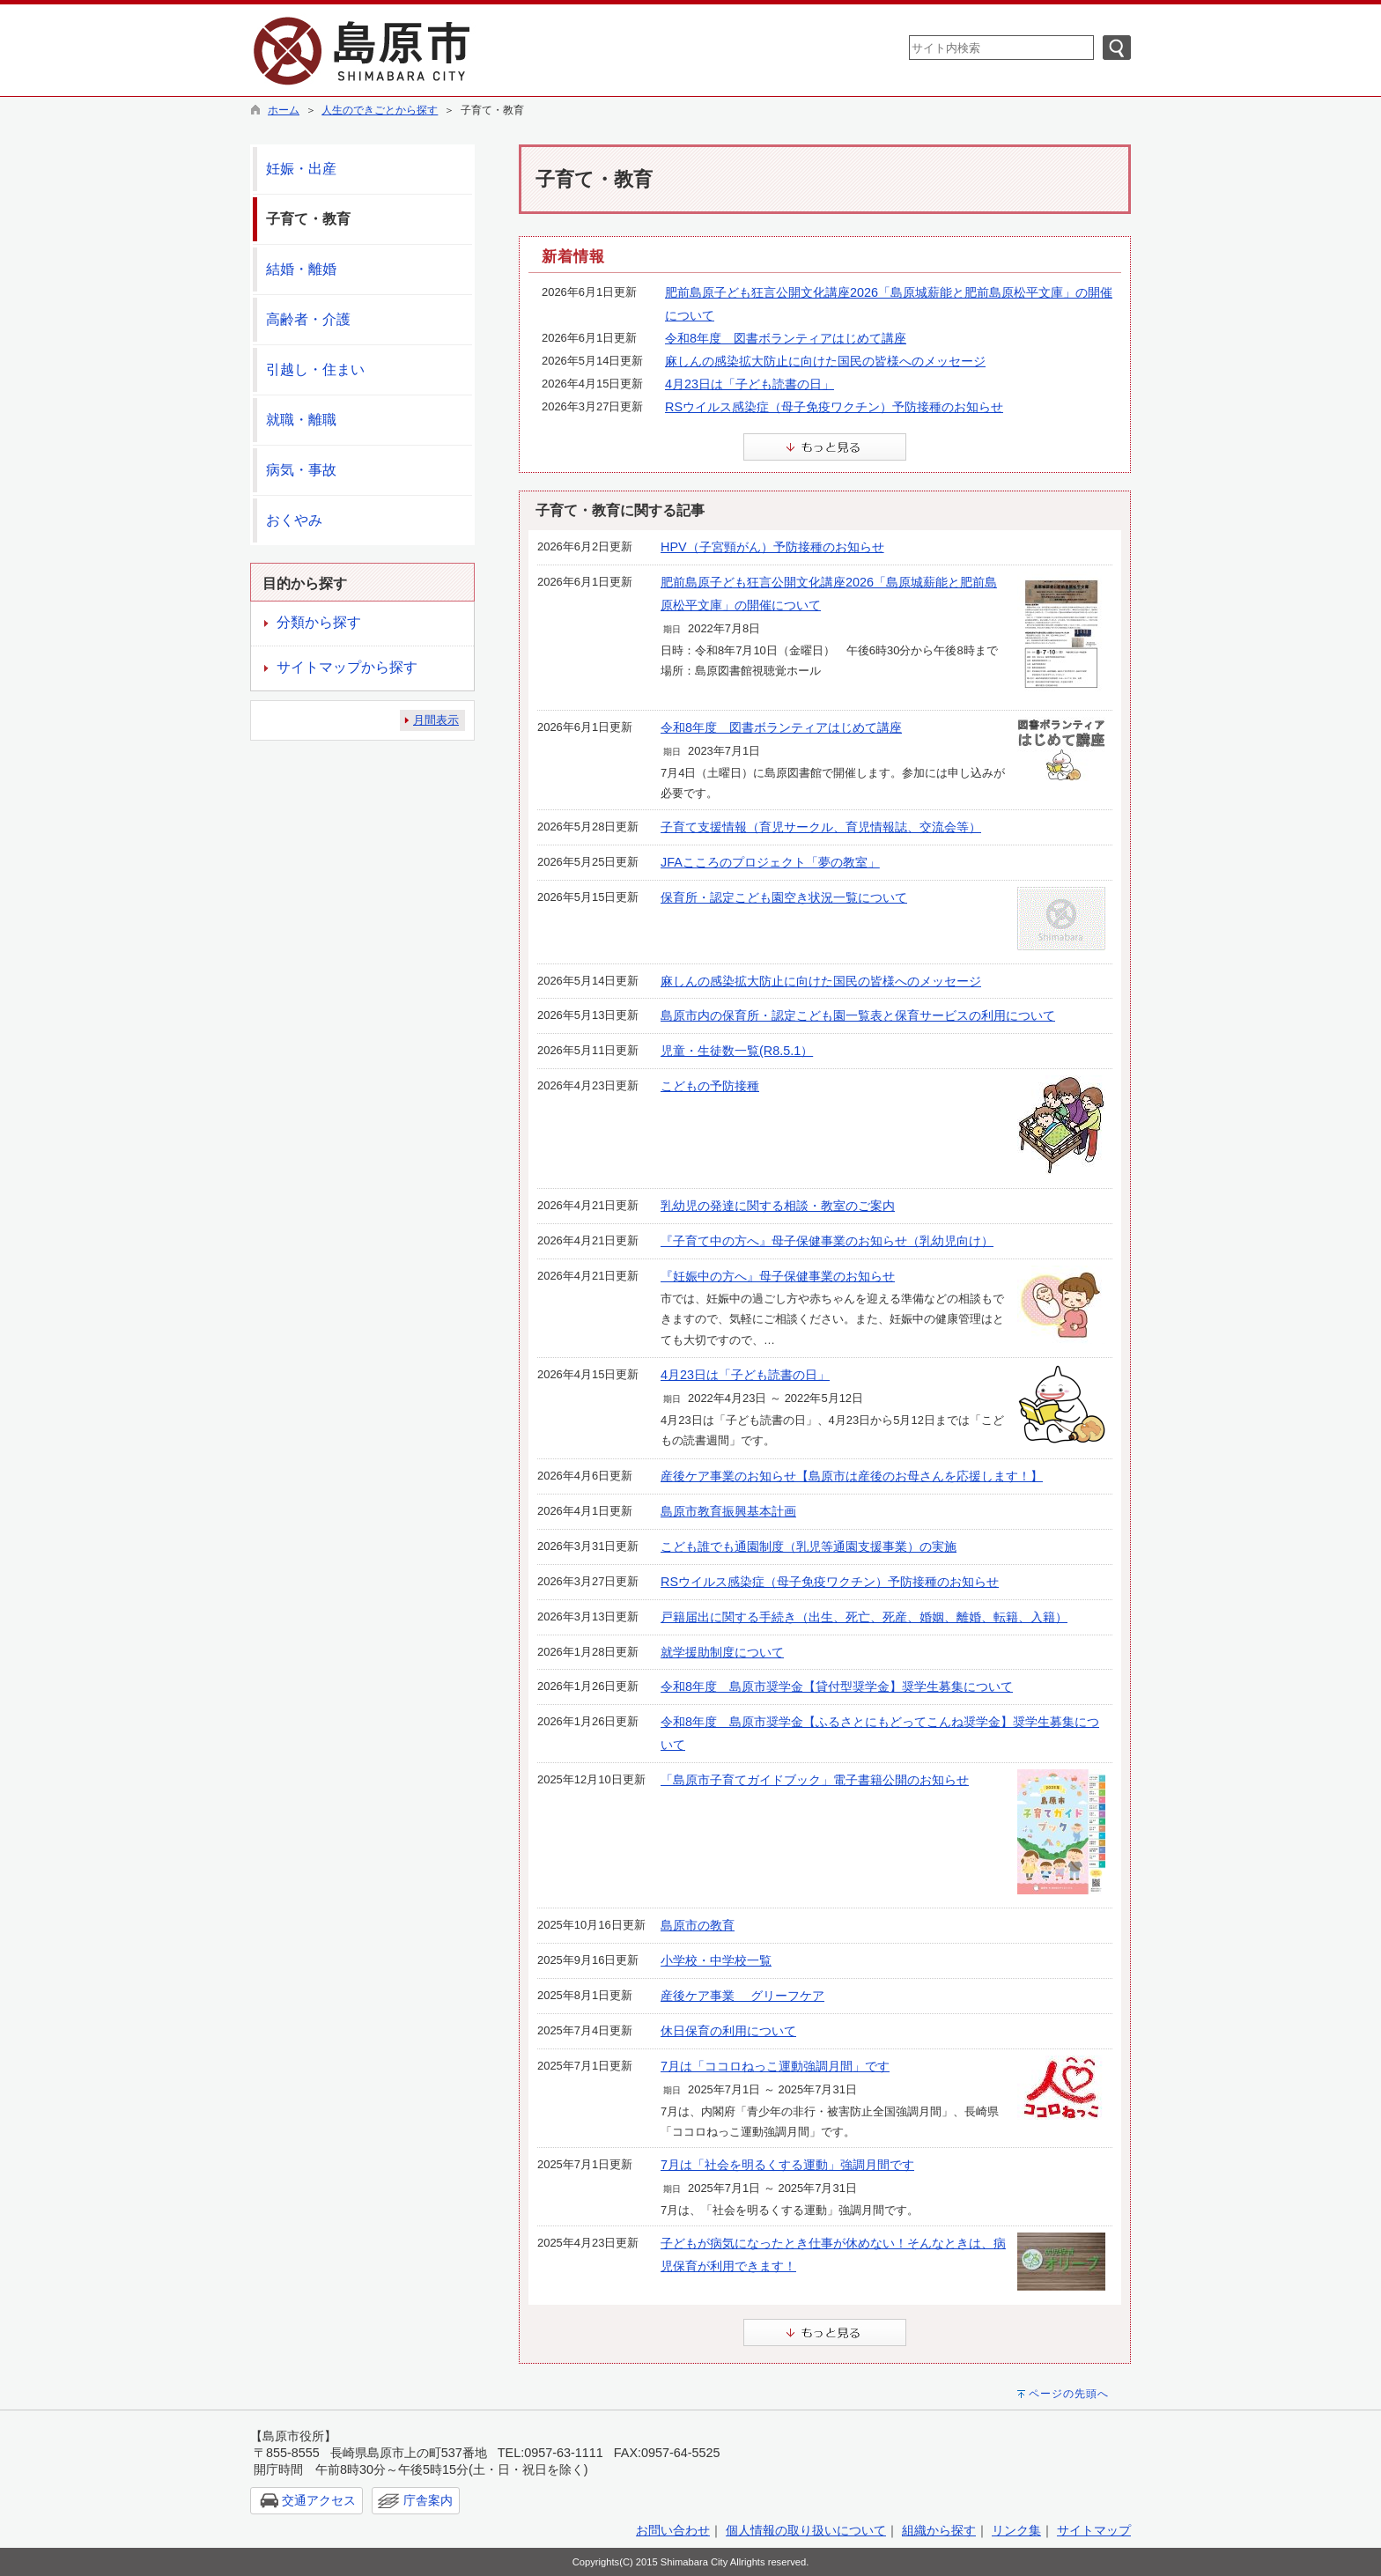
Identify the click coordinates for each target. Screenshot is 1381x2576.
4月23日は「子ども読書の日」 (749, 384)
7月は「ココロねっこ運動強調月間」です (775, 2066)
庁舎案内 (428, 2500)
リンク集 (1016, 2530)
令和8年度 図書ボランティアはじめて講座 (785, 338)
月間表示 (436, 720)
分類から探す (319, 622)
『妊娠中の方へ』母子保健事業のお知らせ (778, 1276)
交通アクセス (319, 2500)
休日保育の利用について (728, 2031)
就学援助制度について (722, 1652)
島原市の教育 (698, 1925)
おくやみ (294, 520)
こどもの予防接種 (710, 1086)
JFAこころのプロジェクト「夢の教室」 (770, 862)
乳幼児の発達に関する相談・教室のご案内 (778, 1206)
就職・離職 (301, 419)
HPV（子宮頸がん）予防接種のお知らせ (772, 547)
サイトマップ (1094, 2530)
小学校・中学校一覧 (716, 1960)
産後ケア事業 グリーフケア (742, 1996)
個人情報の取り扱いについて (806, 2530)
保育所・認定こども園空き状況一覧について (784, 897)
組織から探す (939, 2530)
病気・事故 (301, 469)
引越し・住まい (315, 369)
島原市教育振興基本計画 (728, 1511)
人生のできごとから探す (379, 110)
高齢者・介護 (308, 319)
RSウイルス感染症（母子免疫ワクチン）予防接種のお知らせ (834, 407)
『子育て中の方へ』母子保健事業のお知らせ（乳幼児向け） (827, 1241)
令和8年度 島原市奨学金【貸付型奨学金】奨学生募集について (837, 1686)
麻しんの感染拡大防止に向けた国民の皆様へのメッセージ (825, 361)
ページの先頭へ (1069, 2393)
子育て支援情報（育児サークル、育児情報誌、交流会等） (821, 827)
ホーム (283, 110)
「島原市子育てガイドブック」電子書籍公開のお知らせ (815, 1780)
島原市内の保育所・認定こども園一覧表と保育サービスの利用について (858, 1015)
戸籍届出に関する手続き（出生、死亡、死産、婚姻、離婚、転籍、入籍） (864, 1617)
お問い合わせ (673, 2530)
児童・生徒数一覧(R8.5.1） (737, 1051)
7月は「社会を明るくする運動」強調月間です (787, 2165)
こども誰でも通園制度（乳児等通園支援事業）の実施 (808, 1546)
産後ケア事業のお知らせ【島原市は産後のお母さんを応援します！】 (852, 1476)
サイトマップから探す (347, 667)
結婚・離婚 (301, 269)
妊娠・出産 (301, 168)
